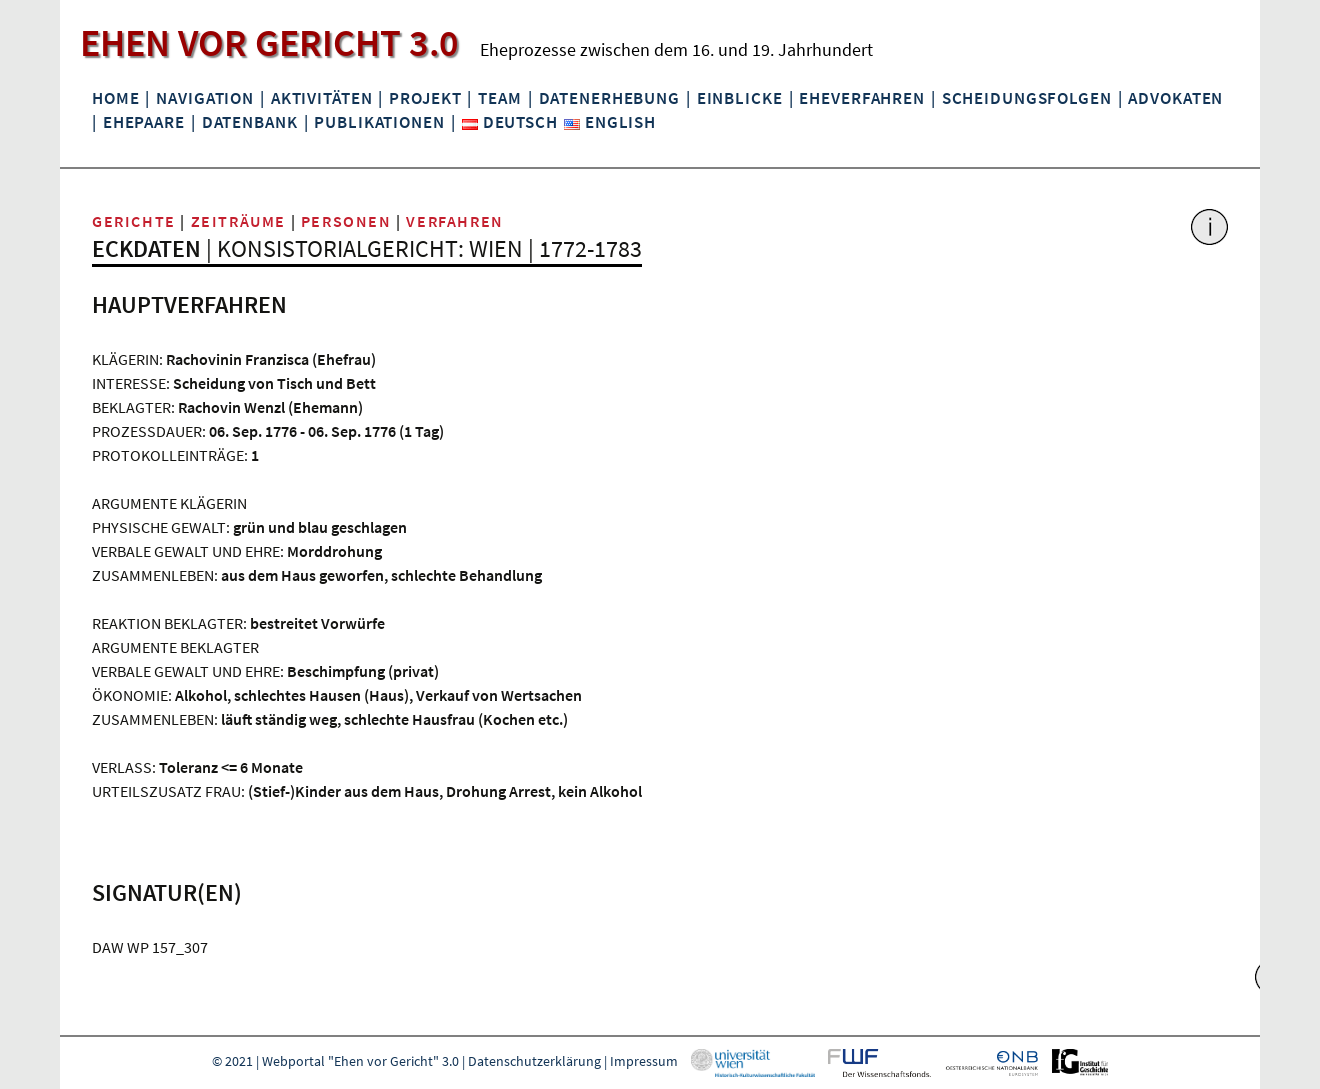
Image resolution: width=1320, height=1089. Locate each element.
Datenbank (250, 122)
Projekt (425, 98)
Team (499, 98)
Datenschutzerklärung (534, 1061)
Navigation (205, 98)
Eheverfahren (861, 98)
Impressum (644, 1061)
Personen (346, 221)
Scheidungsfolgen (1027, 98)
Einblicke (740, 98)
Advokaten (1175, 98)
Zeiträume (238, 221)
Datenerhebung (609, 98)
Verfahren (454, 221)
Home (115, 98)
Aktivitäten (322, 98)
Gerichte (134, 221)
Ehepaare (144, 122)
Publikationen (379, 122)
